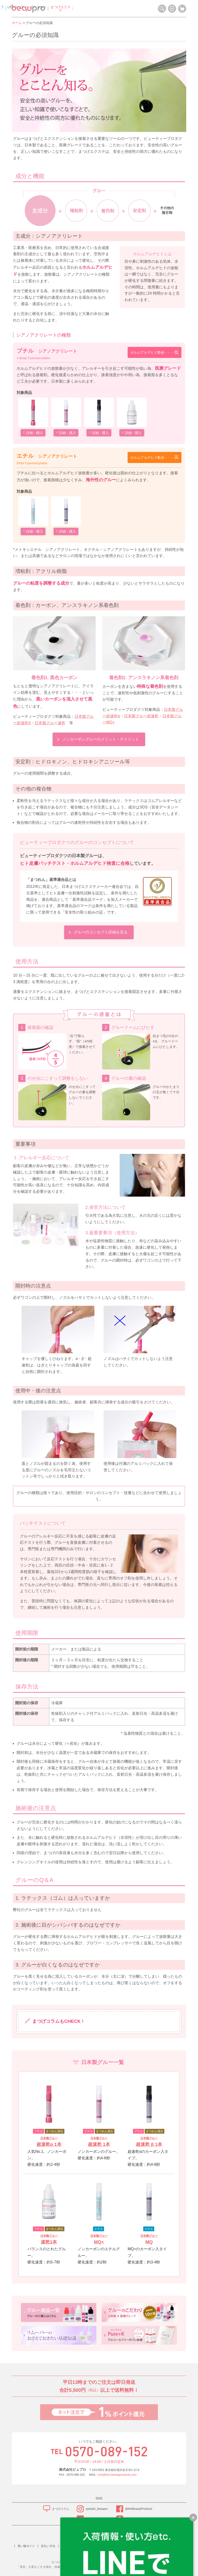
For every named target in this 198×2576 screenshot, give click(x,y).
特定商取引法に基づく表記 (104, 2546)
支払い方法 (48, 2546)
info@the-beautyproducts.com (117, 2474)
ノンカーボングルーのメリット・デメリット (100, 739)
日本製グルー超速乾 (141, 716)
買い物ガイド (26, 2546)
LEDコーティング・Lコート (107, 8)
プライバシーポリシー (142, 2546)
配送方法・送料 (71, 2546)
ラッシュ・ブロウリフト (68, 8)
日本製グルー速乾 (50, 723)
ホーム (17, 23)
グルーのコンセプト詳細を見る (101, 932)
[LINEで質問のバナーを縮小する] (193, 2517)
